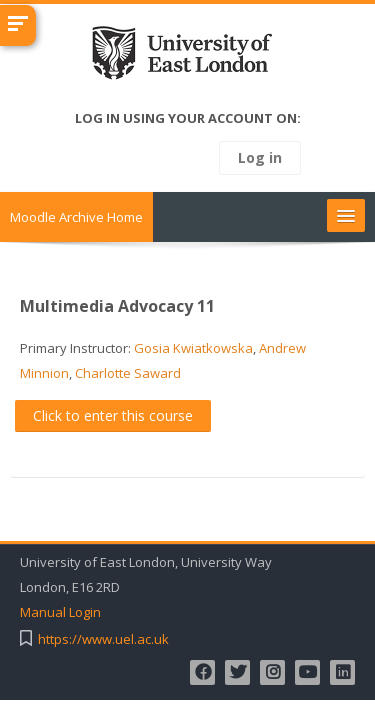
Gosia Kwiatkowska (193, 348)
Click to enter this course (113, 415)
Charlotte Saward (128, 373)
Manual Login (60, 612)
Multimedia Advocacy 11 (117, 306)
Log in (260, 157)
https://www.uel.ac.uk (103, 639)
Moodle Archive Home (76, 217)
